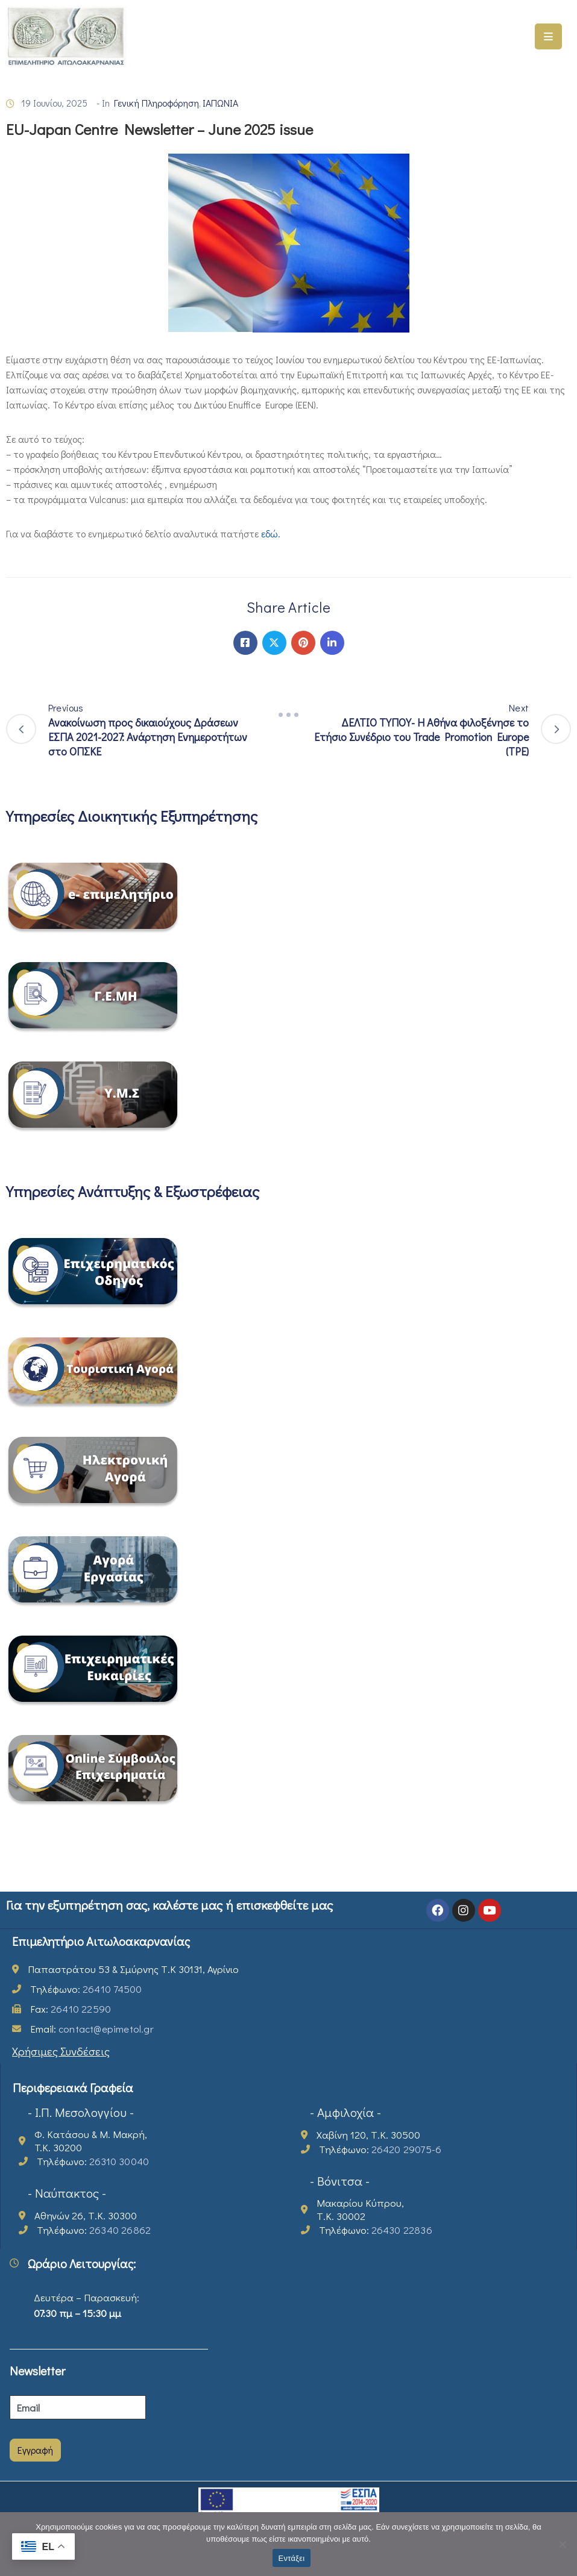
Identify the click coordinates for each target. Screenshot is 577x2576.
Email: (92, 2029)
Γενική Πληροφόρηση (156, 102)
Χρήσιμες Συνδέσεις (61, 2051)
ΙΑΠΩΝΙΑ (220, 102)
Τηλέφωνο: (86, 1989)
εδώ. (270, 533)
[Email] (78, 2407)
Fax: (70, 2009)
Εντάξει (292, 2558)
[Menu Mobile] (548, 36)
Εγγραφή (35, 2449)
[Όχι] (562, 2544)
